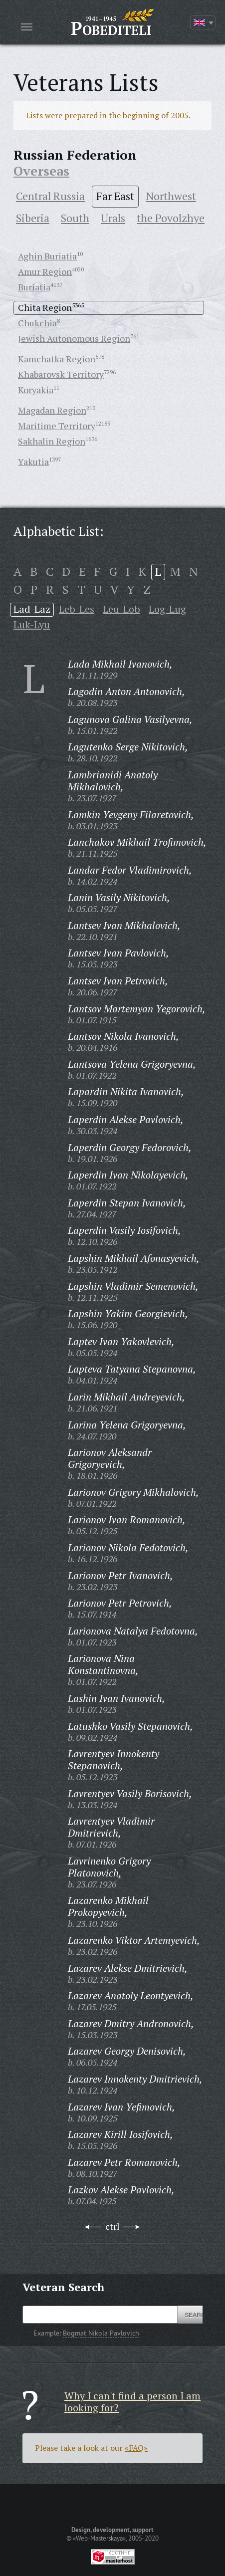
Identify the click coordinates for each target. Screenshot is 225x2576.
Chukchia (37, 323)
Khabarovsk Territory (61, 374)
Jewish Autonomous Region (74, 338)
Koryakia (35, 390)
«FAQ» (136, 2447)
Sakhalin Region (51, 441)
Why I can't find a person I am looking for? (132, 2401)
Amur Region (45, 271)
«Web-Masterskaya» (99, 2538)
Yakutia (33, 462)
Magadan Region (52, 410)
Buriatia (34, 287)
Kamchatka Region (56, 359)
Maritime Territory (56, 426)
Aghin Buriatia (47, 256)
